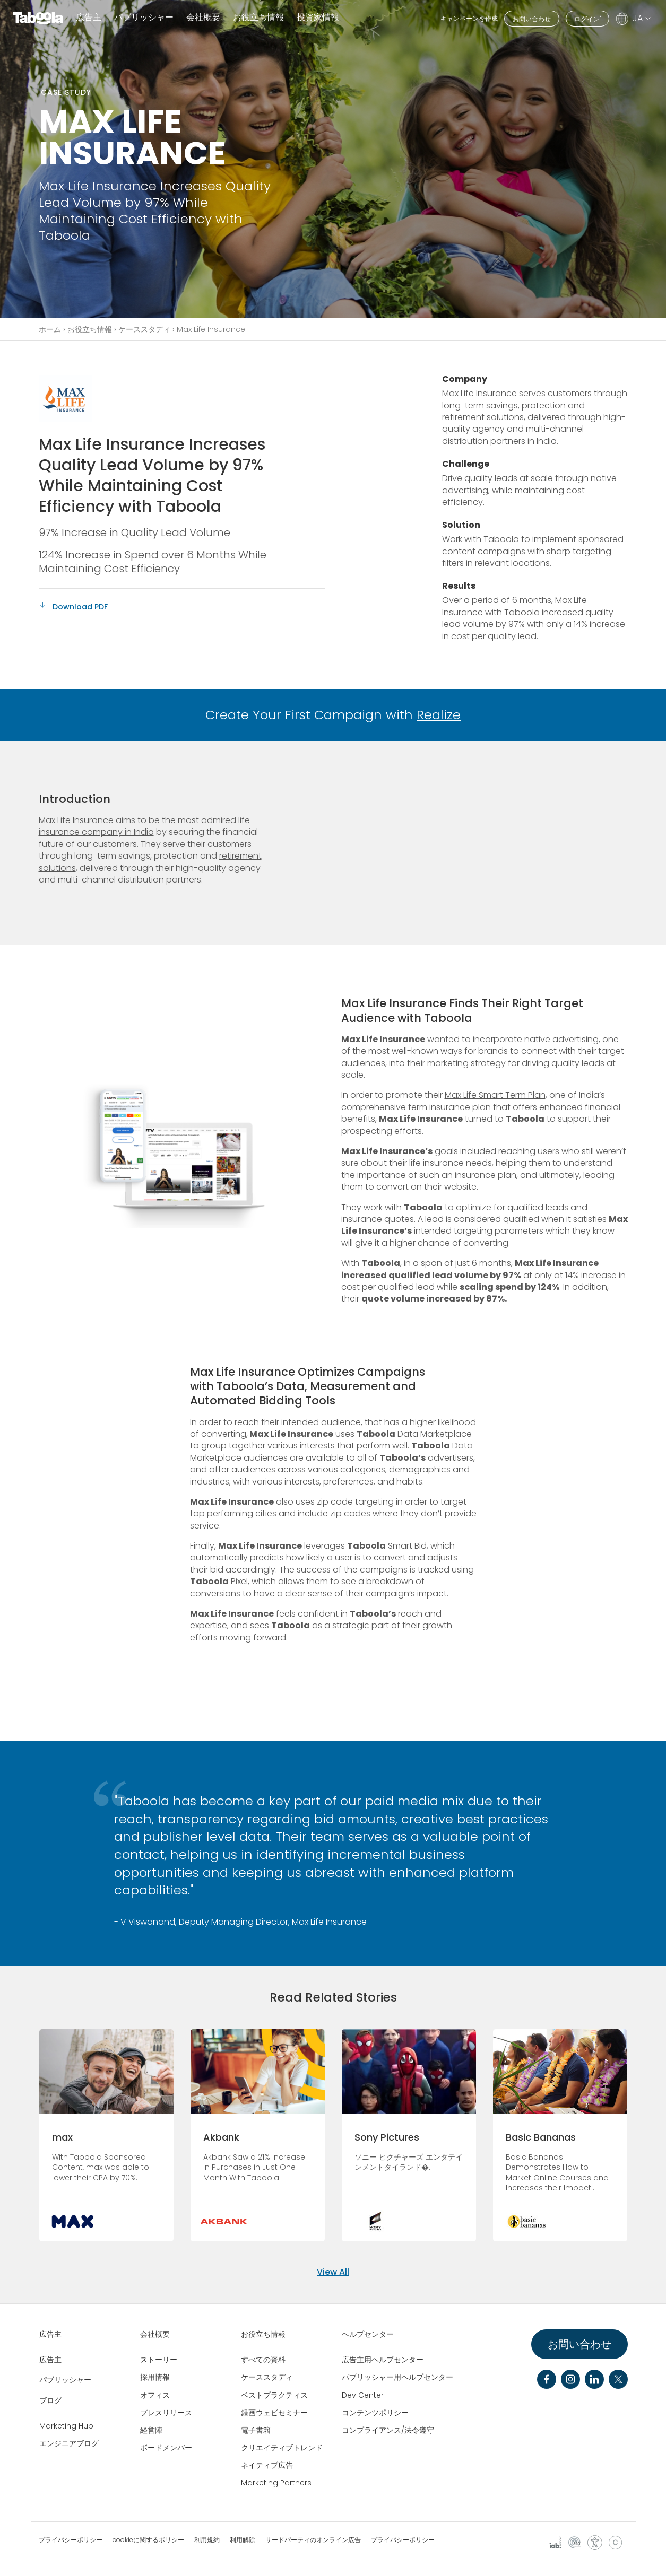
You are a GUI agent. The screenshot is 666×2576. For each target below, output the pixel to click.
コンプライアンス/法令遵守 (388, 2430)
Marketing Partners (276, 2482)
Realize (439, 714)
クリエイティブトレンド (282, 2447)
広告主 (88, 17)
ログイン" (587, 18)
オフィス (155, 2395)
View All (333, 2272)
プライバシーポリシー (70, 2540)
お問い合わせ (532, 18)
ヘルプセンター (368, 2334)
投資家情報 (318, 17)
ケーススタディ (144, 329)
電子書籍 (256, 2430)
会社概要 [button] (203, 17)
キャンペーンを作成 (469, 18)
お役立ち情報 (89, 329)
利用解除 (242, 2540)
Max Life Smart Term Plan (495, 1095)
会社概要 (155, 2334)
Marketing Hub (66, 2426)
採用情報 (155, 2377)
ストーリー (158, 2359)
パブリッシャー (144, 17)
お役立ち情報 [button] (258, 17)
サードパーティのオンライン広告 (313, 2540)
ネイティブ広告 (267, 2465)
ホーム (50, 329)
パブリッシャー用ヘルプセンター (397, 2377)
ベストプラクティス (274, 2395)
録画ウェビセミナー (274, 2412)
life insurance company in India (144, 826)
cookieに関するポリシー (148, 2540)
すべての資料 (263, 2359)
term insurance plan (449, 1107)
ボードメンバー (166, 2447)
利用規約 (207, 2540)
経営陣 (151, 2430)
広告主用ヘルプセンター (382, 2359)
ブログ (50, 2400)
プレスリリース (166, 2412)
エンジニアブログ (69, 2443)
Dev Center (363, 2395)
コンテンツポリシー (375, 2412)
